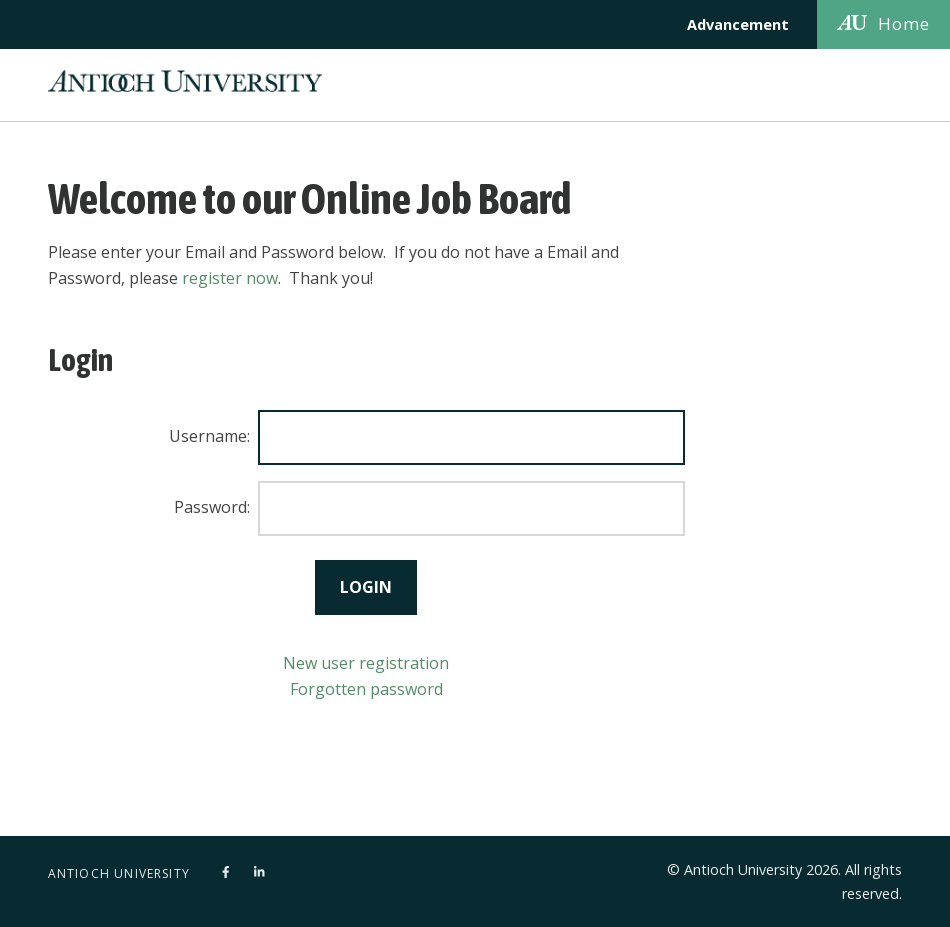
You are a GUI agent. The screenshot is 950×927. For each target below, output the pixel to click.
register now (230, 278)
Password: (212, 507)
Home (883, 23)
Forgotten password (366, 689)
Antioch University (119, 873)
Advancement (738, 24)
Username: (209, 436)
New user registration (366, 663)
